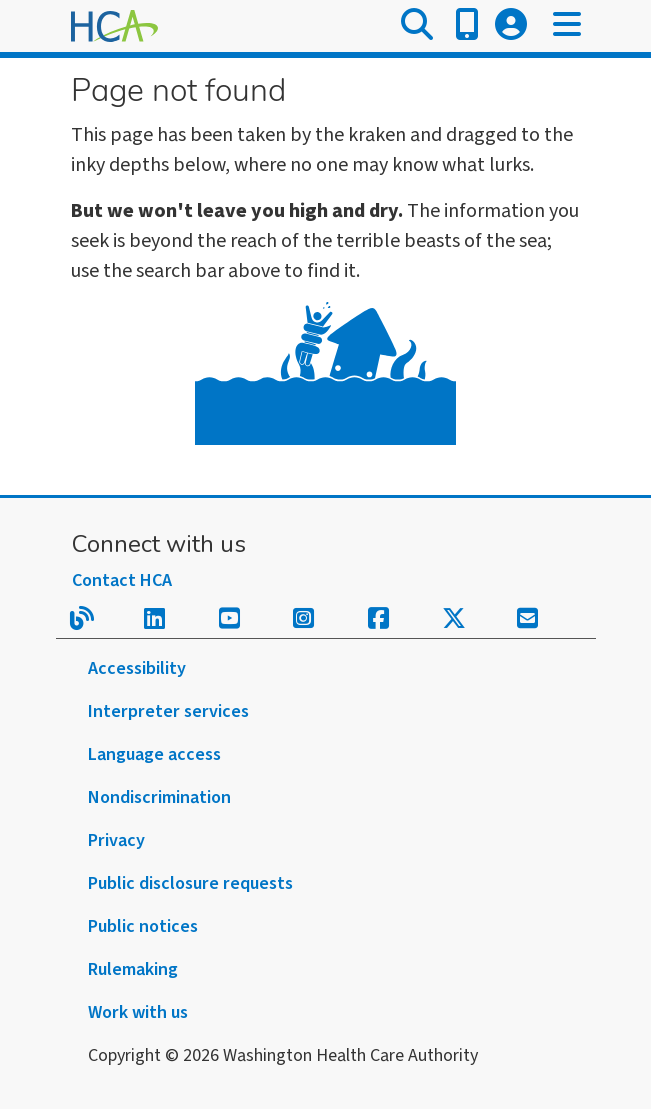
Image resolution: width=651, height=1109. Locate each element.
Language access (154, 754)
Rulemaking (133, 969)
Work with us (138, 1012)
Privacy (116, 840)
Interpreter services (168, 711)
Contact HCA (122, 580)
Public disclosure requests (190, 883)
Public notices (143, 926)
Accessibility (137, 668)
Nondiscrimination (159, 797)
